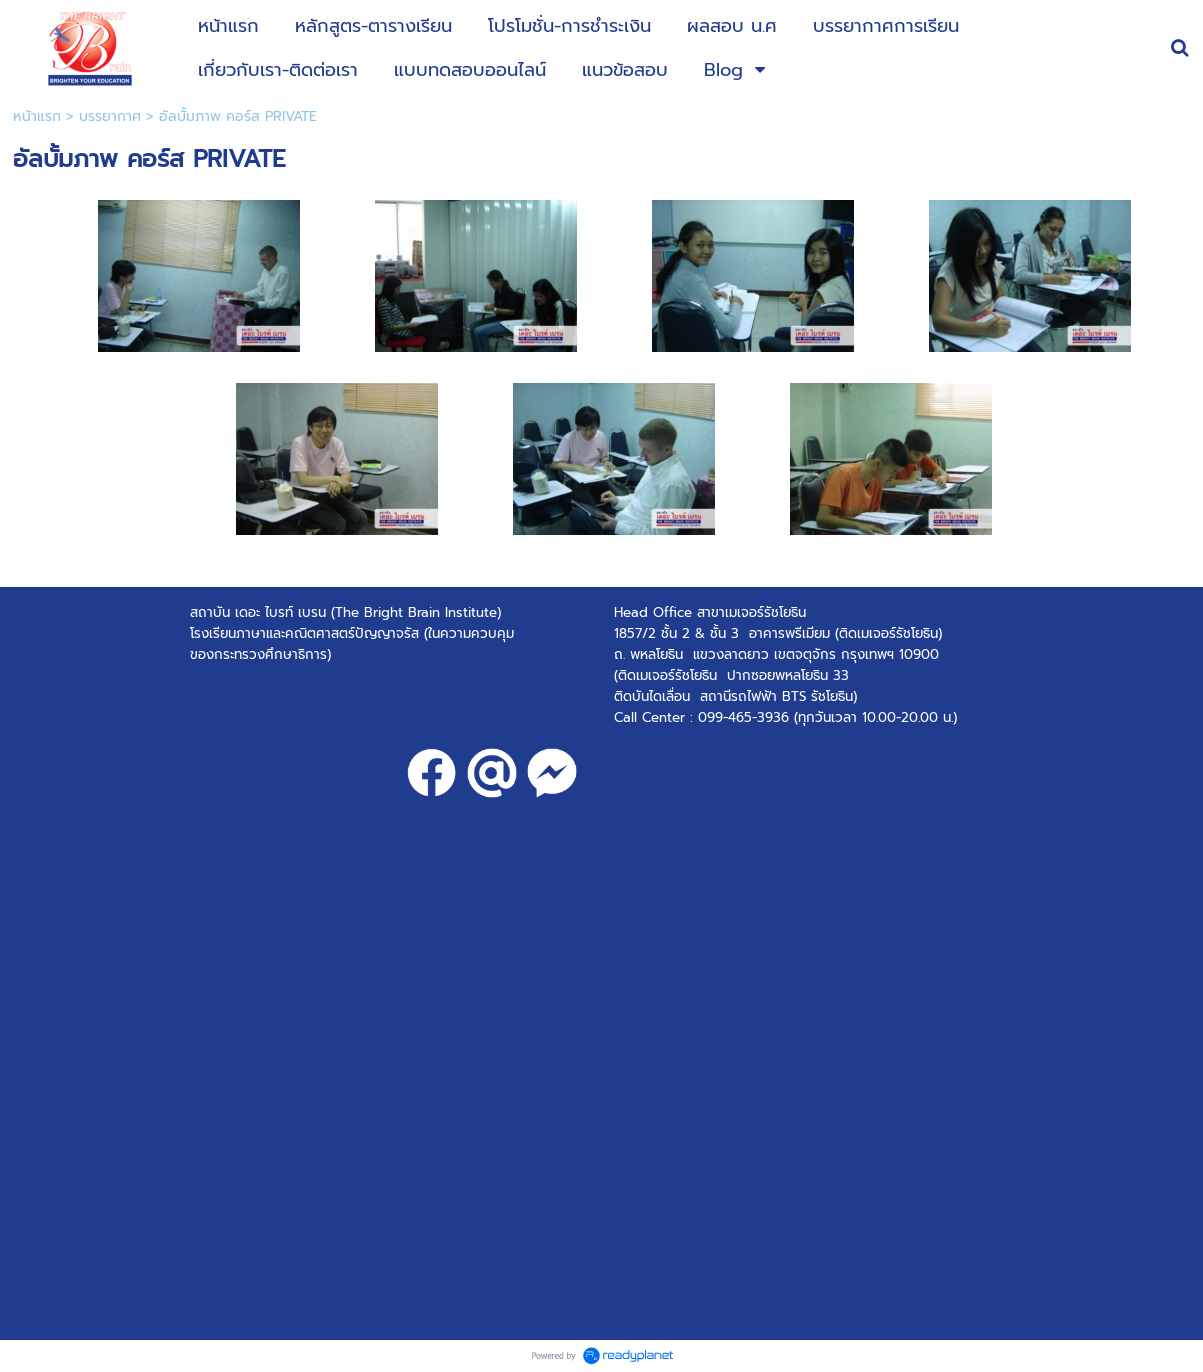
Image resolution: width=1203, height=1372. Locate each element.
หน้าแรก (37, 116)
